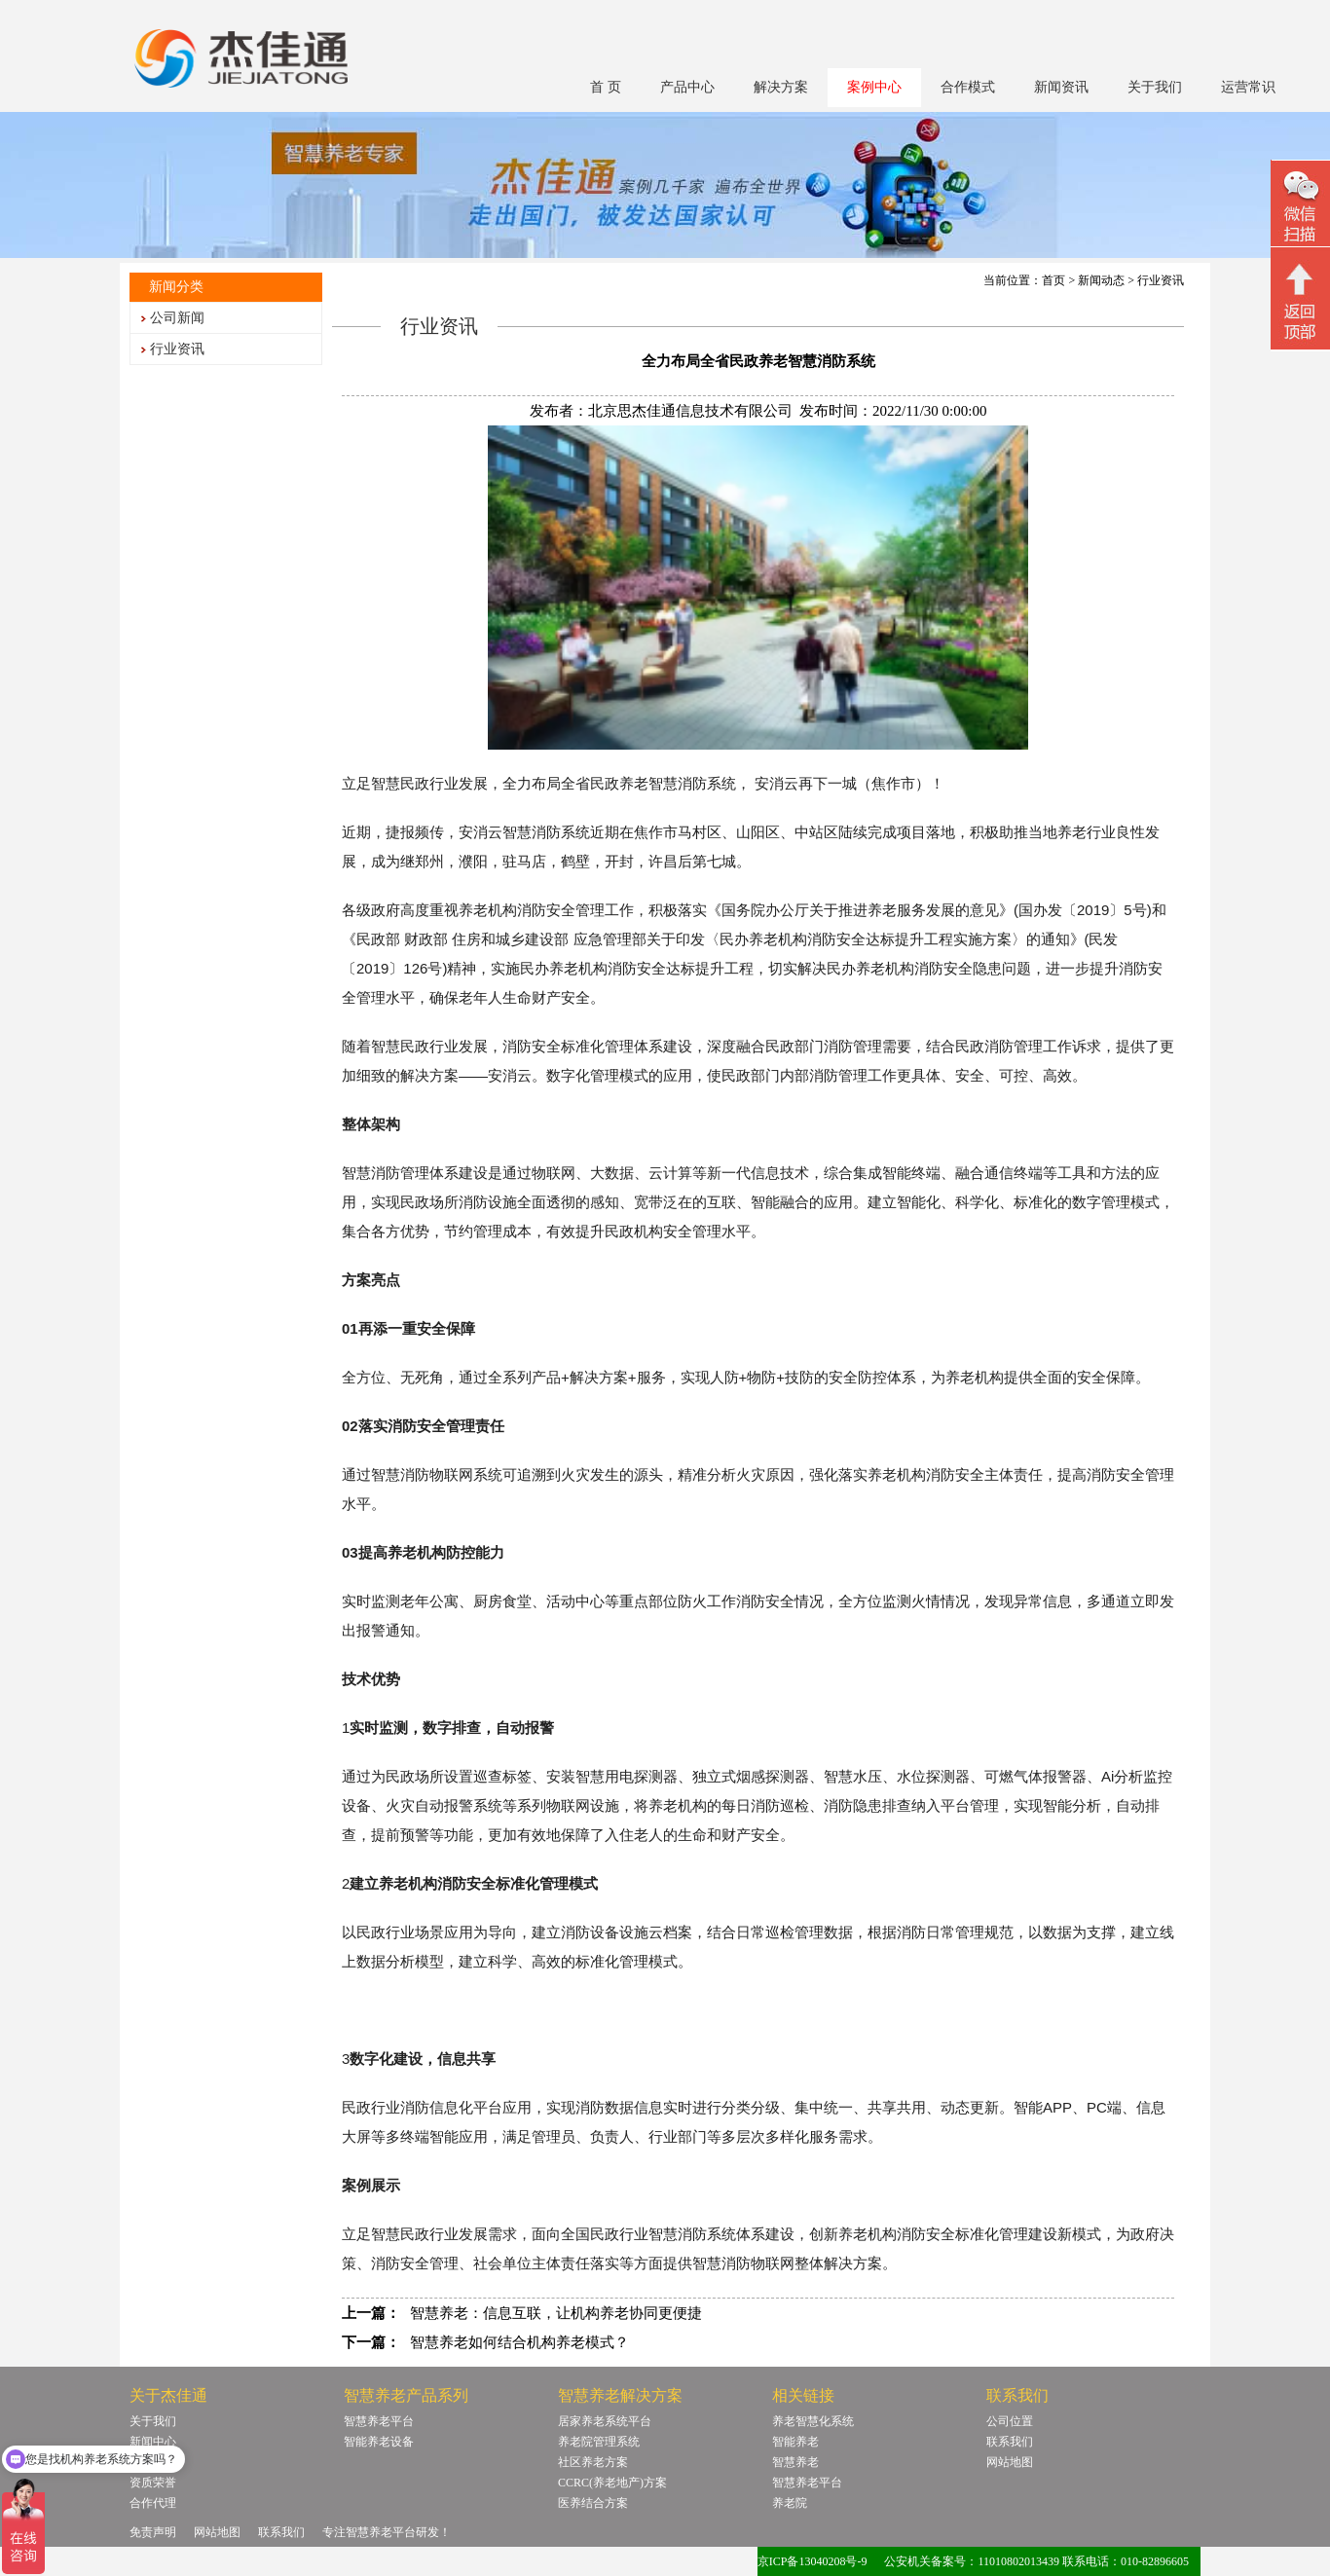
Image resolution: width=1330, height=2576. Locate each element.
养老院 (789, 2503)
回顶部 (1300, 301)
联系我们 (1009, 2441)
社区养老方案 (593, 2462)
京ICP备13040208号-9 (812, 2561)
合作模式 (968, 87)
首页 (1053, 280)
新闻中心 (152, 2441)
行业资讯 (177, 349)
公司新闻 (177, 318)
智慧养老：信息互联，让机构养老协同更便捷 (556, 2313)
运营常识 (1248, 87)
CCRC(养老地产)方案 (612, 2482)
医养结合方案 (593, 2503)
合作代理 (152, 2503)
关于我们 (1154, 87)
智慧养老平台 (379, 2421)
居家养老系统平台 (604, 2421)
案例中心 (874, 87)
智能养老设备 (379, 2441)
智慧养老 (795, 2462)
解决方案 (781, 87)
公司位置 (1009, 2421)
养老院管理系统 (599, 2441)
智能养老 (795, 2441)
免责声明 (152, 2532)
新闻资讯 (1061, 87)
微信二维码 (1300, 206)
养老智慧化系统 (813, 2421)
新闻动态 (1101, 280)
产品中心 (687, 87)
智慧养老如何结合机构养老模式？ (519, 2342)
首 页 (605, 87)
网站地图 (1009, 2462)
